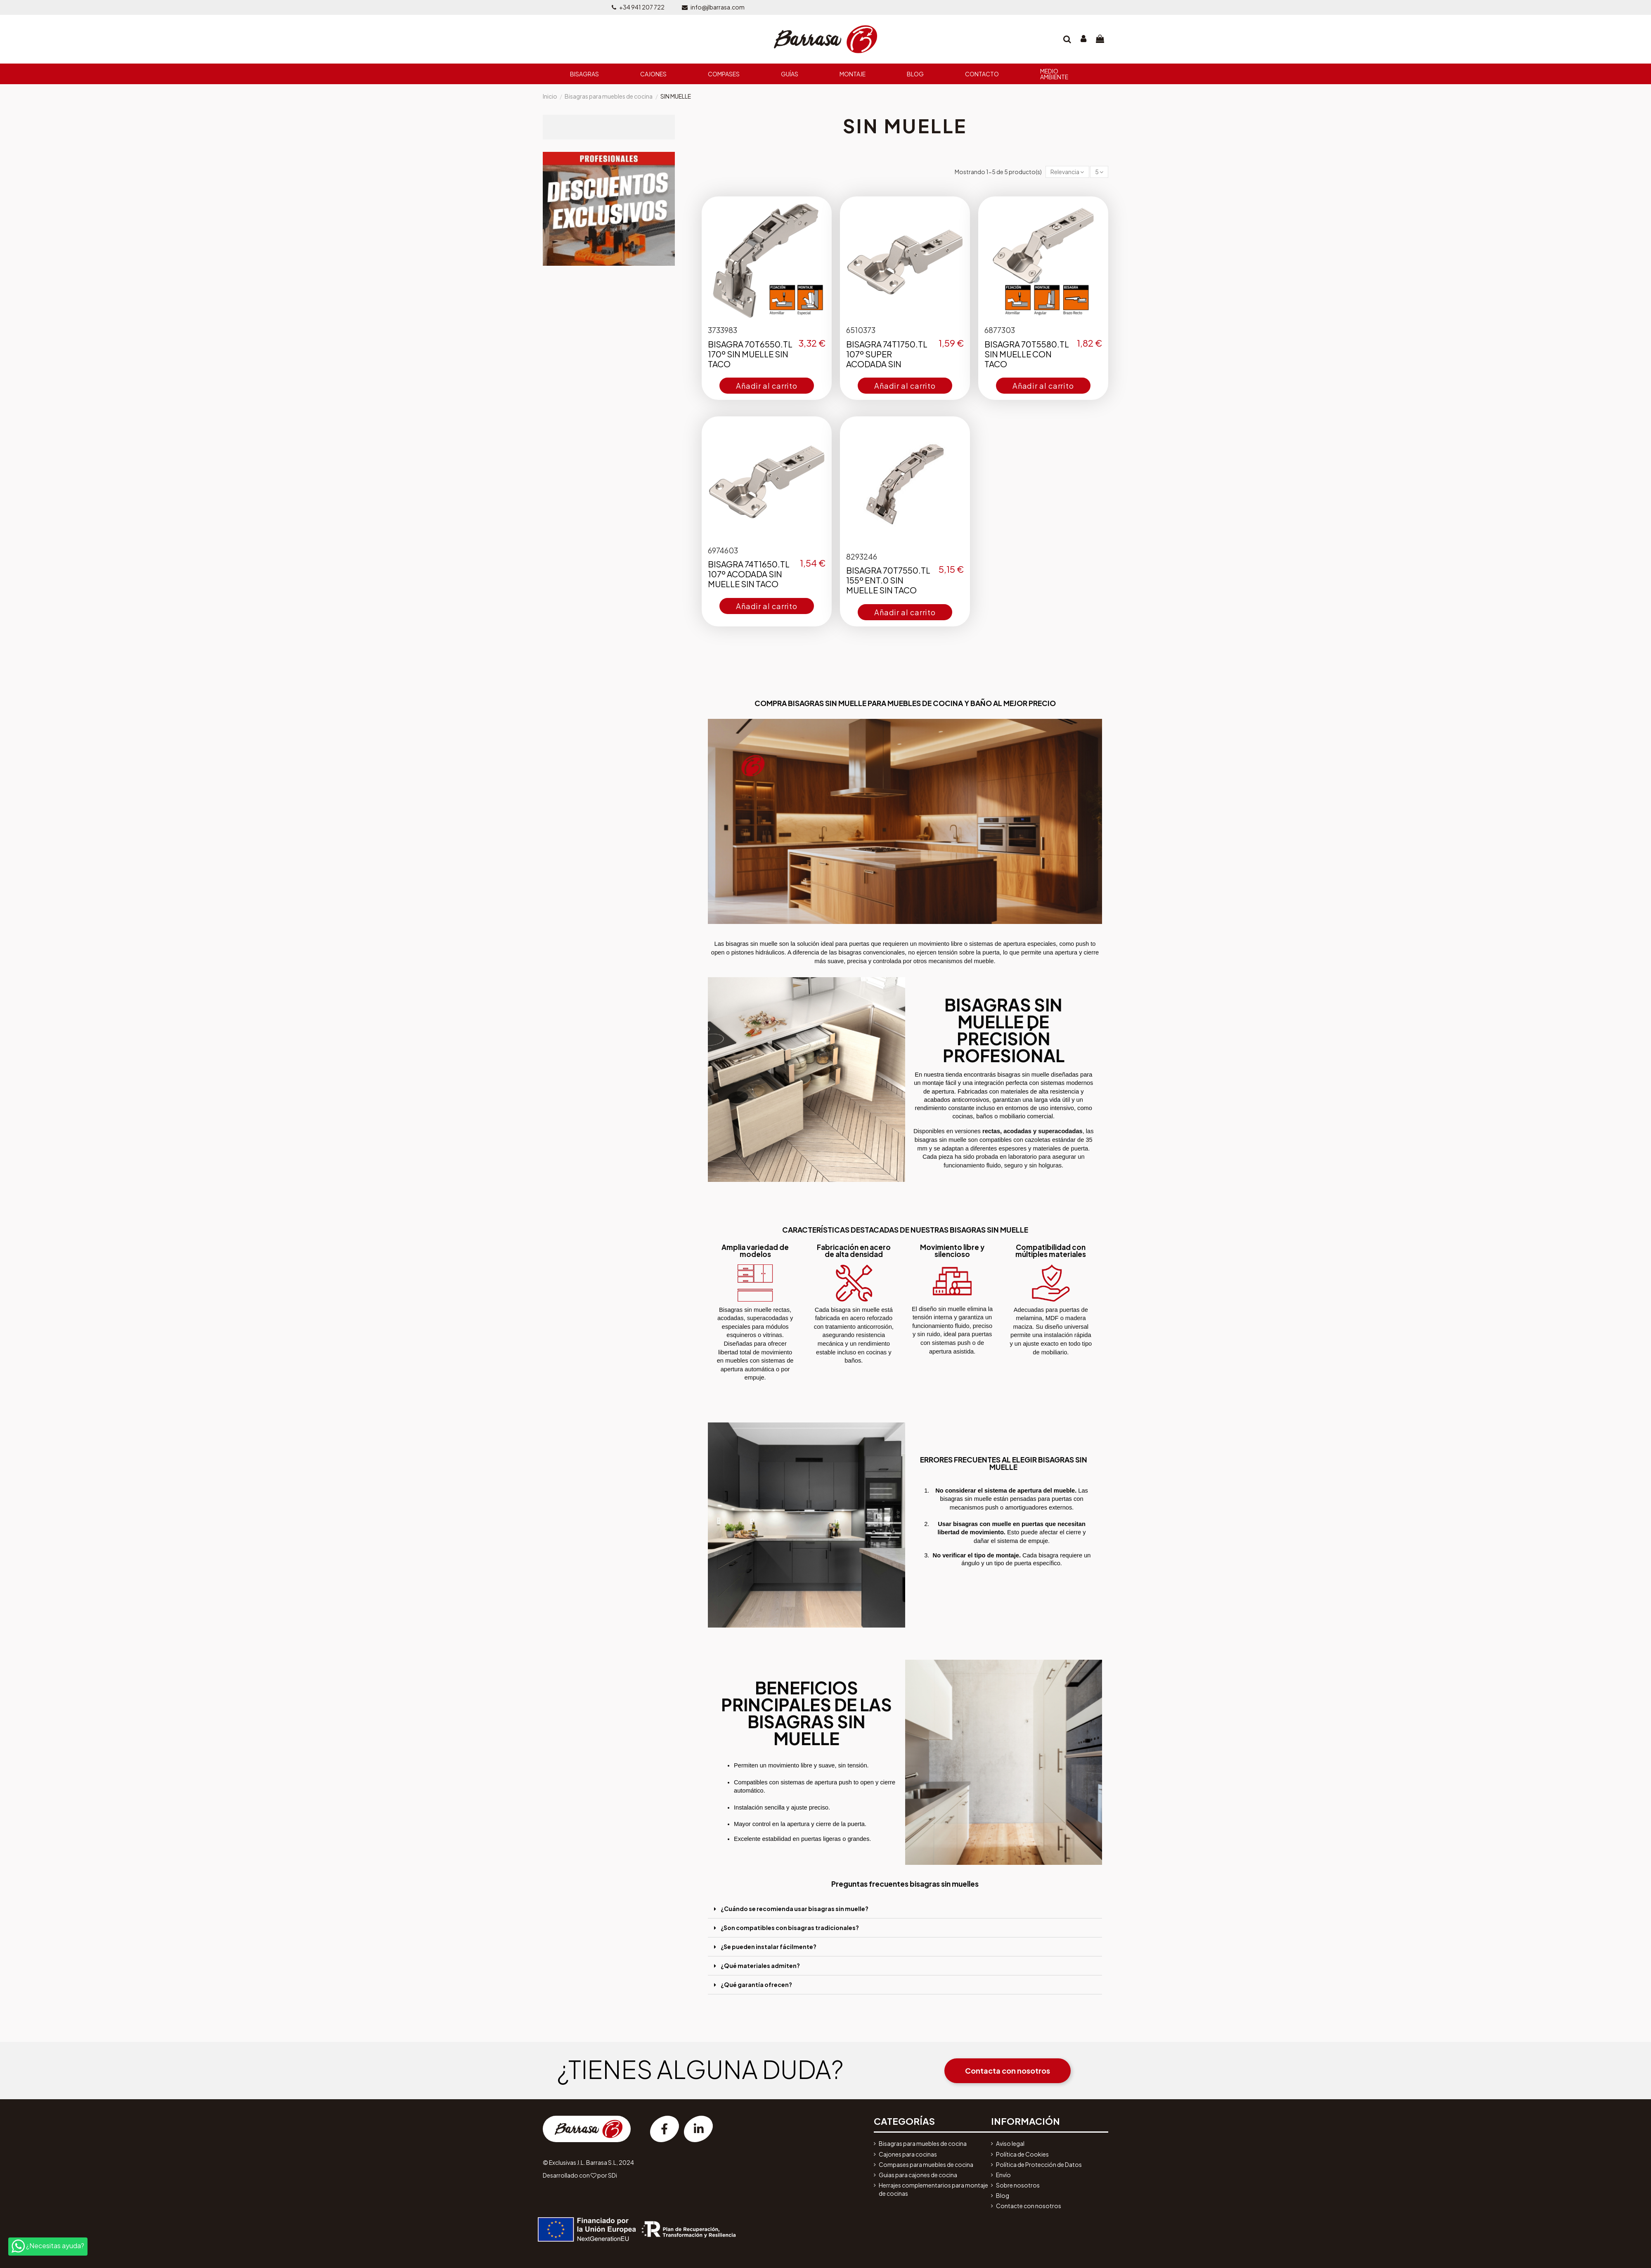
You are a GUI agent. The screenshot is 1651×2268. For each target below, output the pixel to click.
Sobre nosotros (1018, 2185)
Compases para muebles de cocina (926, 2164)
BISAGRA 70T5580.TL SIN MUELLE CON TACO (1026, 354)
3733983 (722, 330)
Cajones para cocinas (908, 2154)
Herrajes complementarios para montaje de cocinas (933, 2189)
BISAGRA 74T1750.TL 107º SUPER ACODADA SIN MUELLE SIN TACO (886, 359)
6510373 (860, 330)
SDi (612, 2175)
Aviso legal (1010, 2143)
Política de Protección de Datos (1039, 2164)
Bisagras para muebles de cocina (923, 2143)
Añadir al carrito (766, 385)
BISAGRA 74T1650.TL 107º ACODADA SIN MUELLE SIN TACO (749, 574)
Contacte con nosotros (1028, 2205)
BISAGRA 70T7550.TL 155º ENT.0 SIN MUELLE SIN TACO (888, 580)
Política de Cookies (1022, 2154)
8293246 (861, 556)
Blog (1002, 2195)
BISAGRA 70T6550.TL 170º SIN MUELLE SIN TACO (750, 354)
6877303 (999, 330)
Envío (1003, 2174)
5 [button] (1099, 171)
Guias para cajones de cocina (918, 2174)
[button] (1067, 172)
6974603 (723, 550)
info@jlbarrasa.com (718, 7)
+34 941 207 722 (642, 7)
